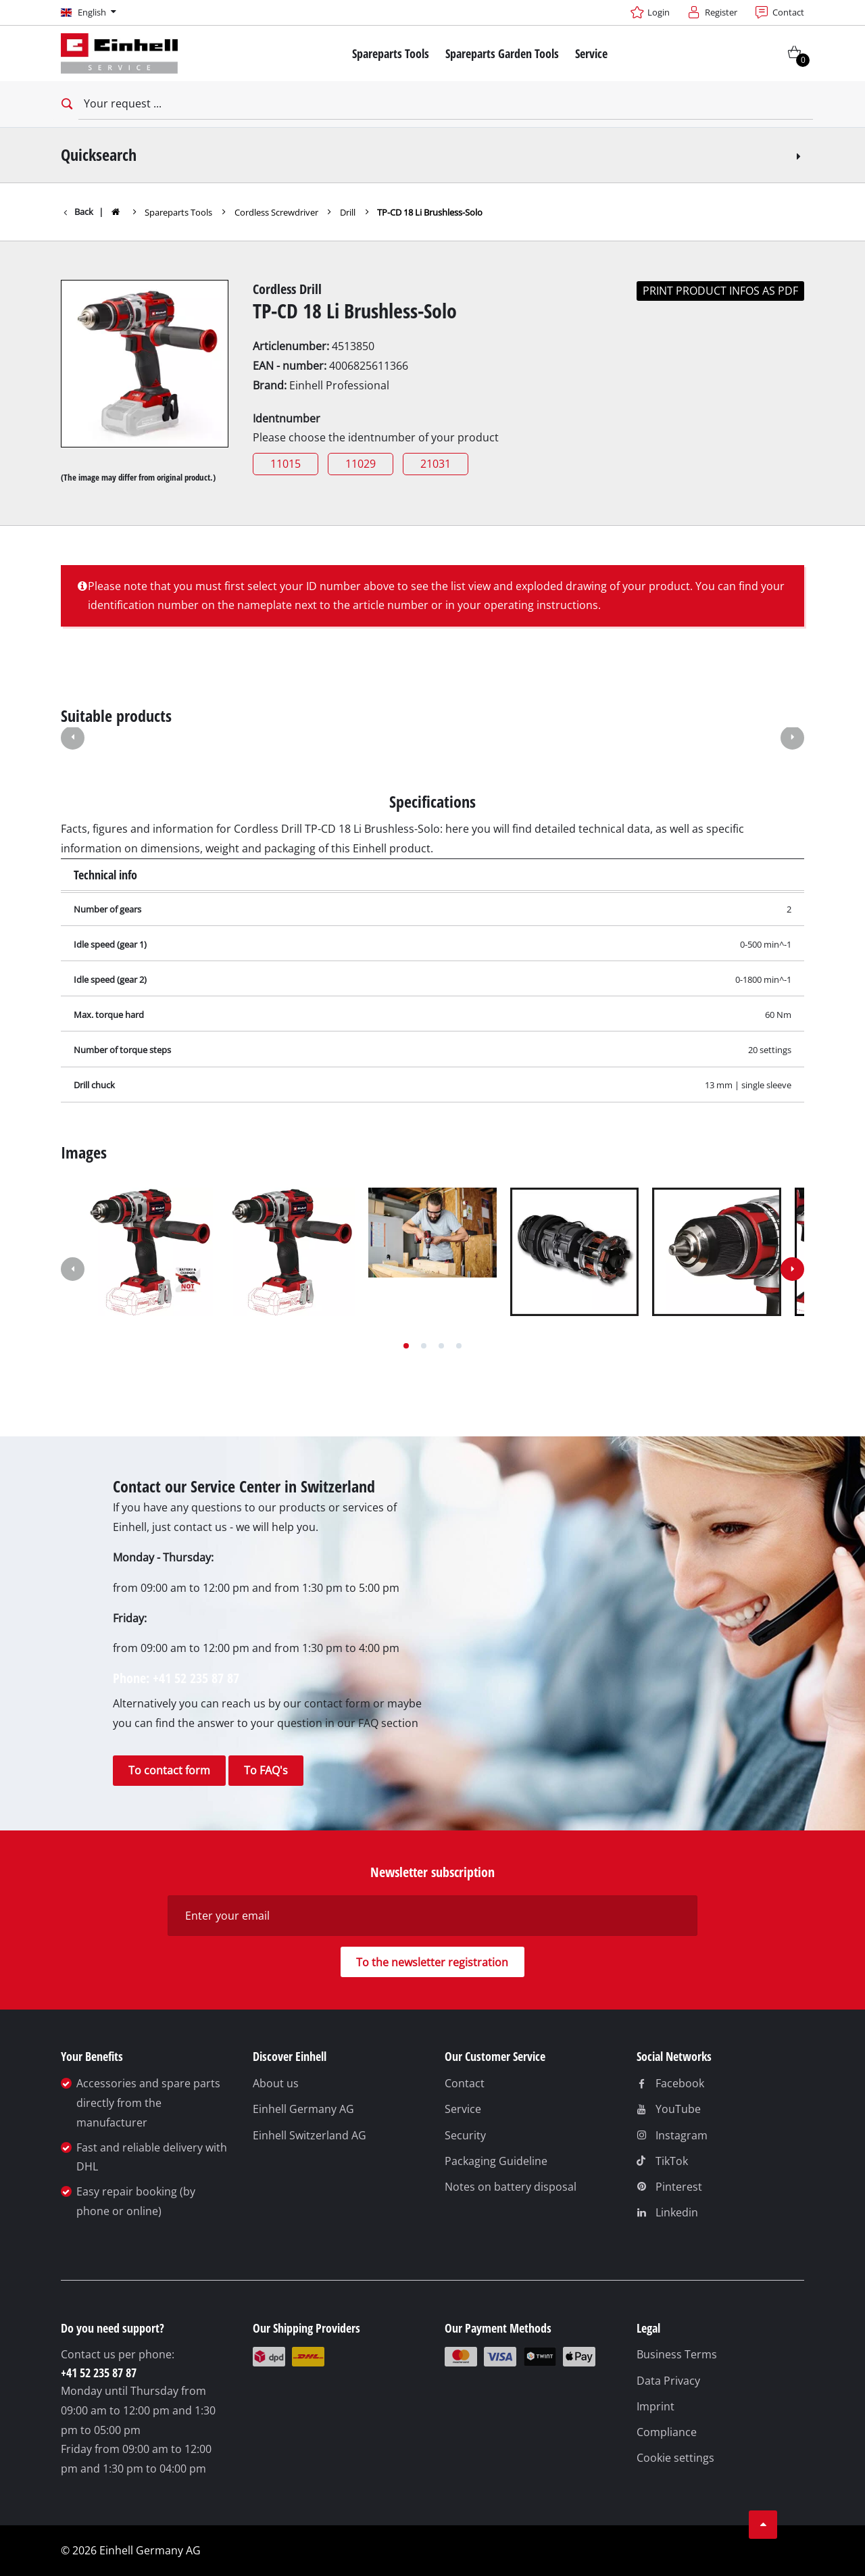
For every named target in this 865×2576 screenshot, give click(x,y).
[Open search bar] (65, 104)
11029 (360, 463)
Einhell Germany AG (303, 2108)
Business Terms (677, 2354)
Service (463, 2108)
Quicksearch (433, 154)
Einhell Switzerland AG (309, 2135)
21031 (435, 463)
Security (465, 2135)
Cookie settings (675, 2457)
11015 (285, 463)
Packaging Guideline (496, 2161)
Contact (465, 2083)
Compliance (667, 2432)
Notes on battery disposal (510, 2186)
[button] (72, 739)
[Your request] (445, 104)
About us (276, 2083)
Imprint (655, 2406)
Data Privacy (668, 2380)
